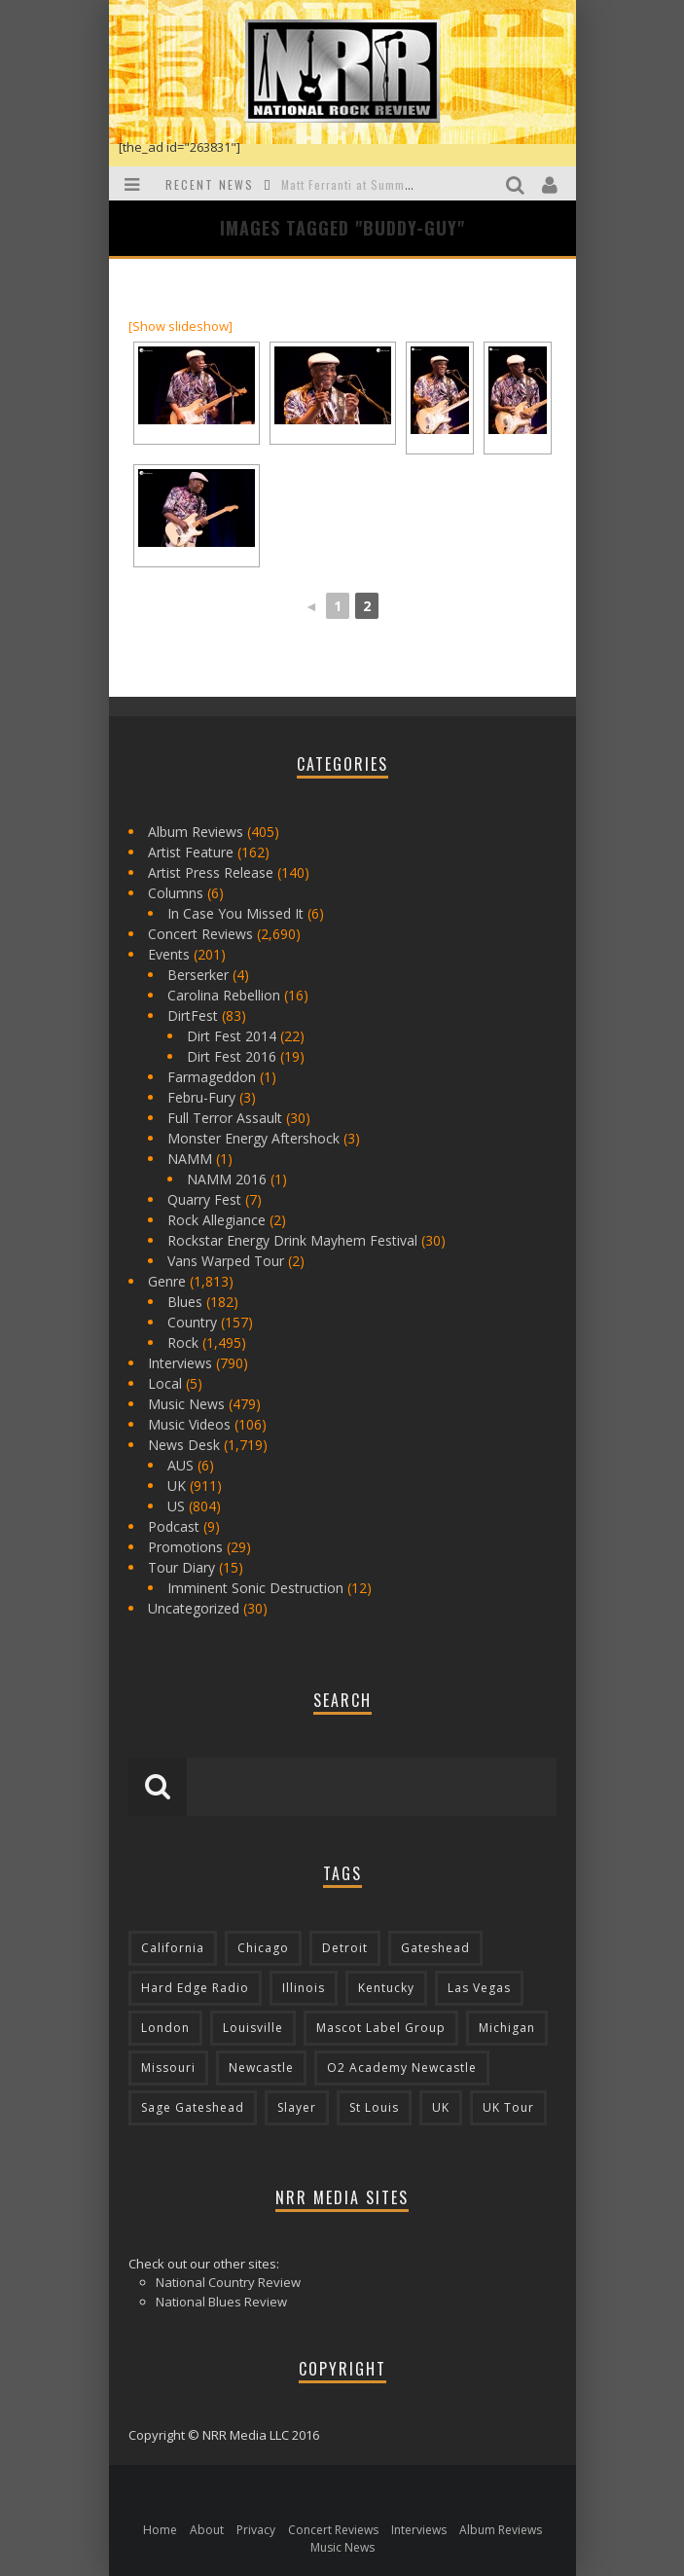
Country (192, 1322)
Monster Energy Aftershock (253, 1138)
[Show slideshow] (180, 326)
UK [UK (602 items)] (441, 2107)
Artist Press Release (210, 872)
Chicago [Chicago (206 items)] (263, 1948)
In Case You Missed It (235, 913)
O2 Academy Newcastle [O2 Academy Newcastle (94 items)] (402, 2067)
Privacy (255, 2530)
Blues (184, 1301)
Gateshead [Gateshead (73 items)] (435, 1948)
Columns (175, 893)
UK (176, 1485)
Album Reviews (195, 831)
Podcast (173, 1526)
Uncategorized (193, 1608)
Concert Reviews (200, 934)
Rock (182, 1342)
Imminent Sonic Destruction (255, 1587)
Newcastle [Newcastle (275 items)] (261, 2067)
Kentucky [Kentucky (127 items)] (386, 1987)
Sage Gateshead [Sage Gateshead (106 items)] (192, 2107)
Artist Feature (191, 852)
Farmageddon (211, 1077)
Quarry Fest (204, 1199)
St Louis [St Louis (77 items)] (374, 2107)
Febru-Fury (201, 1097)
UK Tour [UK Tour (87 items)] (508, 2107)
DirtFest (192, 1015)
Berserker (198, 974)
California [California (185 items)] (172, 1948)
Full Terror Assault (224, 1117)
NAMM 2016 (227, 1179)
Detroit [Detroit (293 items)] (345, 1948)
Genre (167, 1281)
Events (169, 954)
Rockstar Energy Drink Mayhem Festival (292, 1240)
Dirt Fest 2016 (231, 1056)
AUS (180, 1465)
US (176, 1506)
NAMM (189, 1158)
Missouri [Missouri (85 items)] (168, 2067)
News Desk (184, 1444)
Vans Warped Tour (225, 1261)
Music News (186, 1404)
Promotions (185, 1547)
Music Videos (189, 1424)
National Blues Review (221, 2301)
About (207, 2530)
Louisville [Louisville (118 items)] (253, 2027)
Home (160, 2530)
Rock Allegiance (216, 1220)
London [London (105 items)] (165, 2027)
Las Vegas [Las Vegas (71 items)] (479, 1987)
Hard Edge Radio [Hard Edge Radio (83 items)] (195, 1987)
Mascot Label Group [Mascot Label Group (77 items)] (381, 2027)
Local (165, 1383)
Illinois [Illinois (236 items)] (303, 1987)
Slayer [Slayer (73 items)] (296, 2107)
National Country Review (228, 2282)
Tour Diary (181, 1567)
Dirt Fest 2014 (231, 1036)
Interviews (180, 1363)
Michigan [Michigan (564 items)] (507, 2027)
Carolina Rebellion (223, 995)
